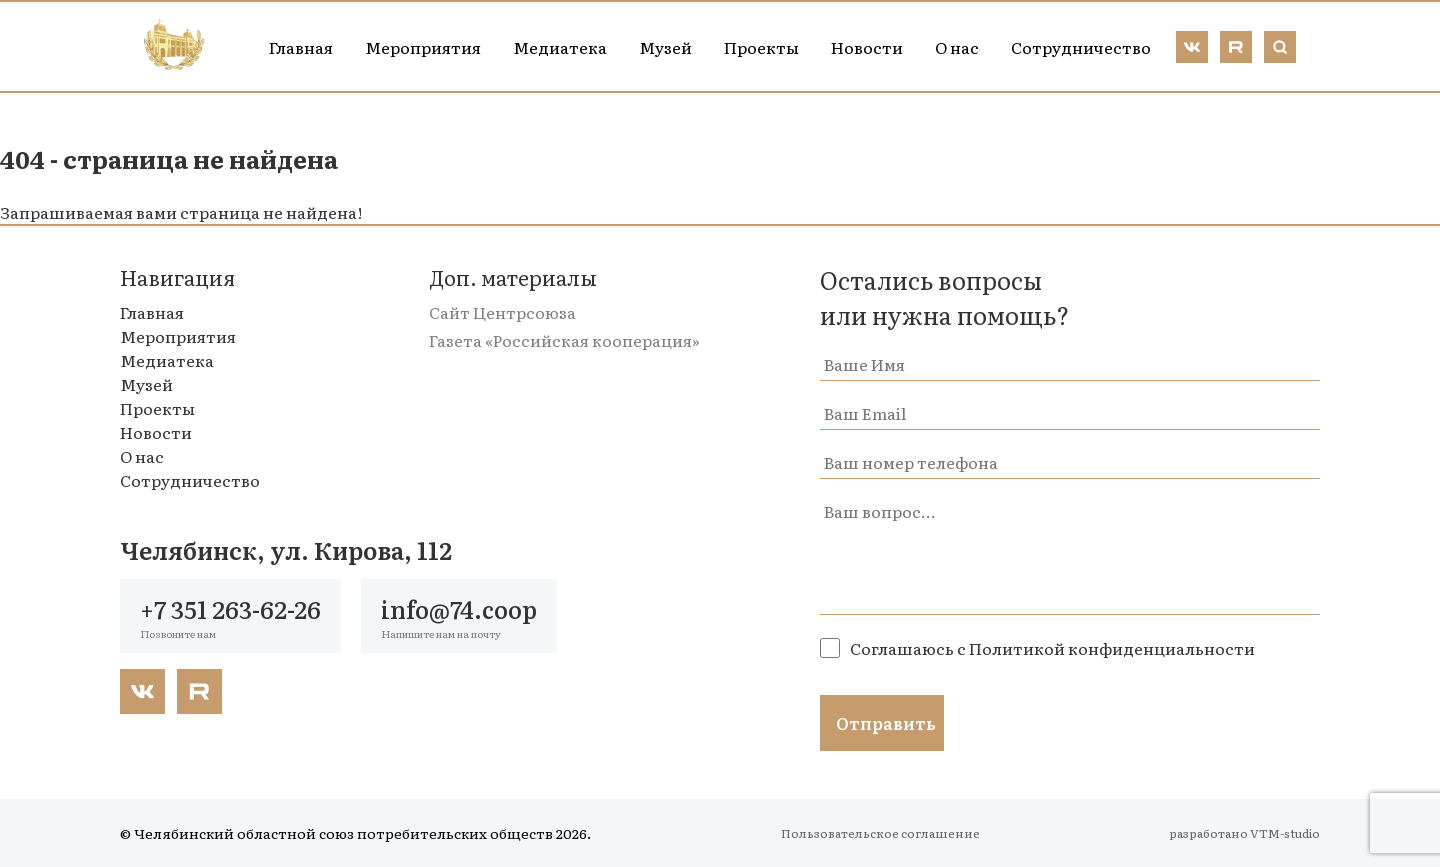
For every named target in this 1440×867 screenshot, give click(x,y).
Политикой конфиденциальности (1112, 648)
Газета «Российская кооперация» (564, 340)
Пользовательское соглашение (880, 833)
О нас (957, 47)
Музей (665, 47)
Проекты (761, 47)
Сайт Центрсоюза (502, 312)
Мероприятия (423, 47)
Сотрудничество (1081, 47)
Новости (867, 47)
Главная (301, 47)
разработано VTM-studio (1244, 833)
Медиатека (560, 47)
